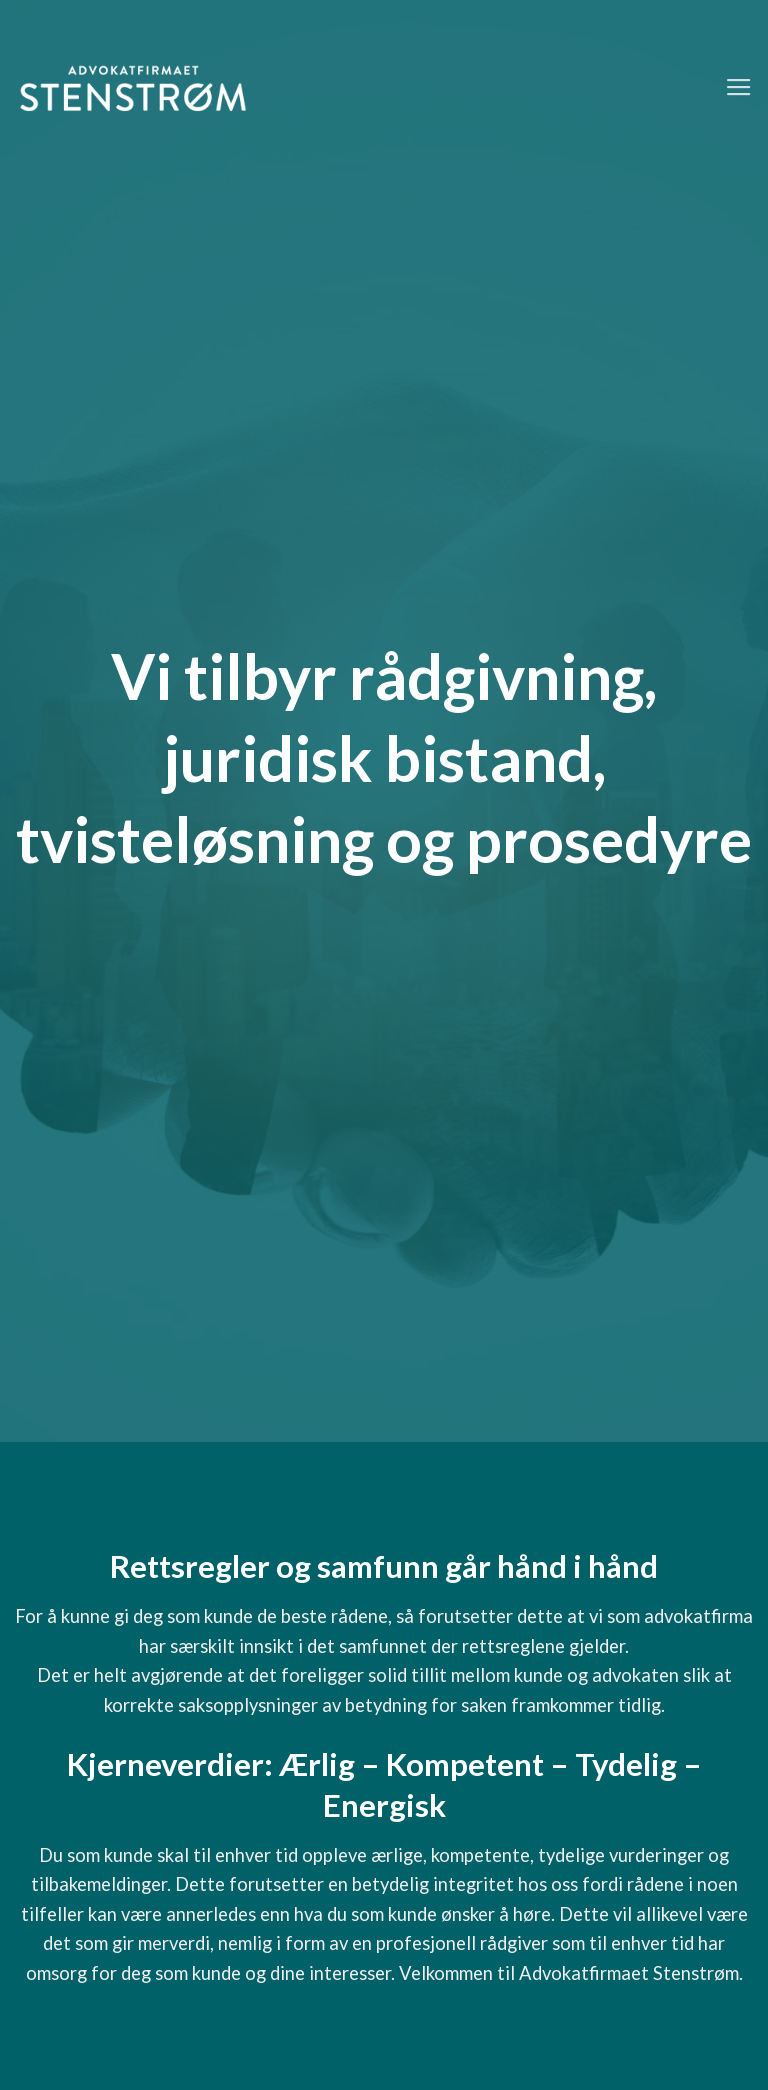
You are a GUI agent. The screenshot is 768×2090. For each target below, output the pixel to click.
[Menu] (739, 88)
